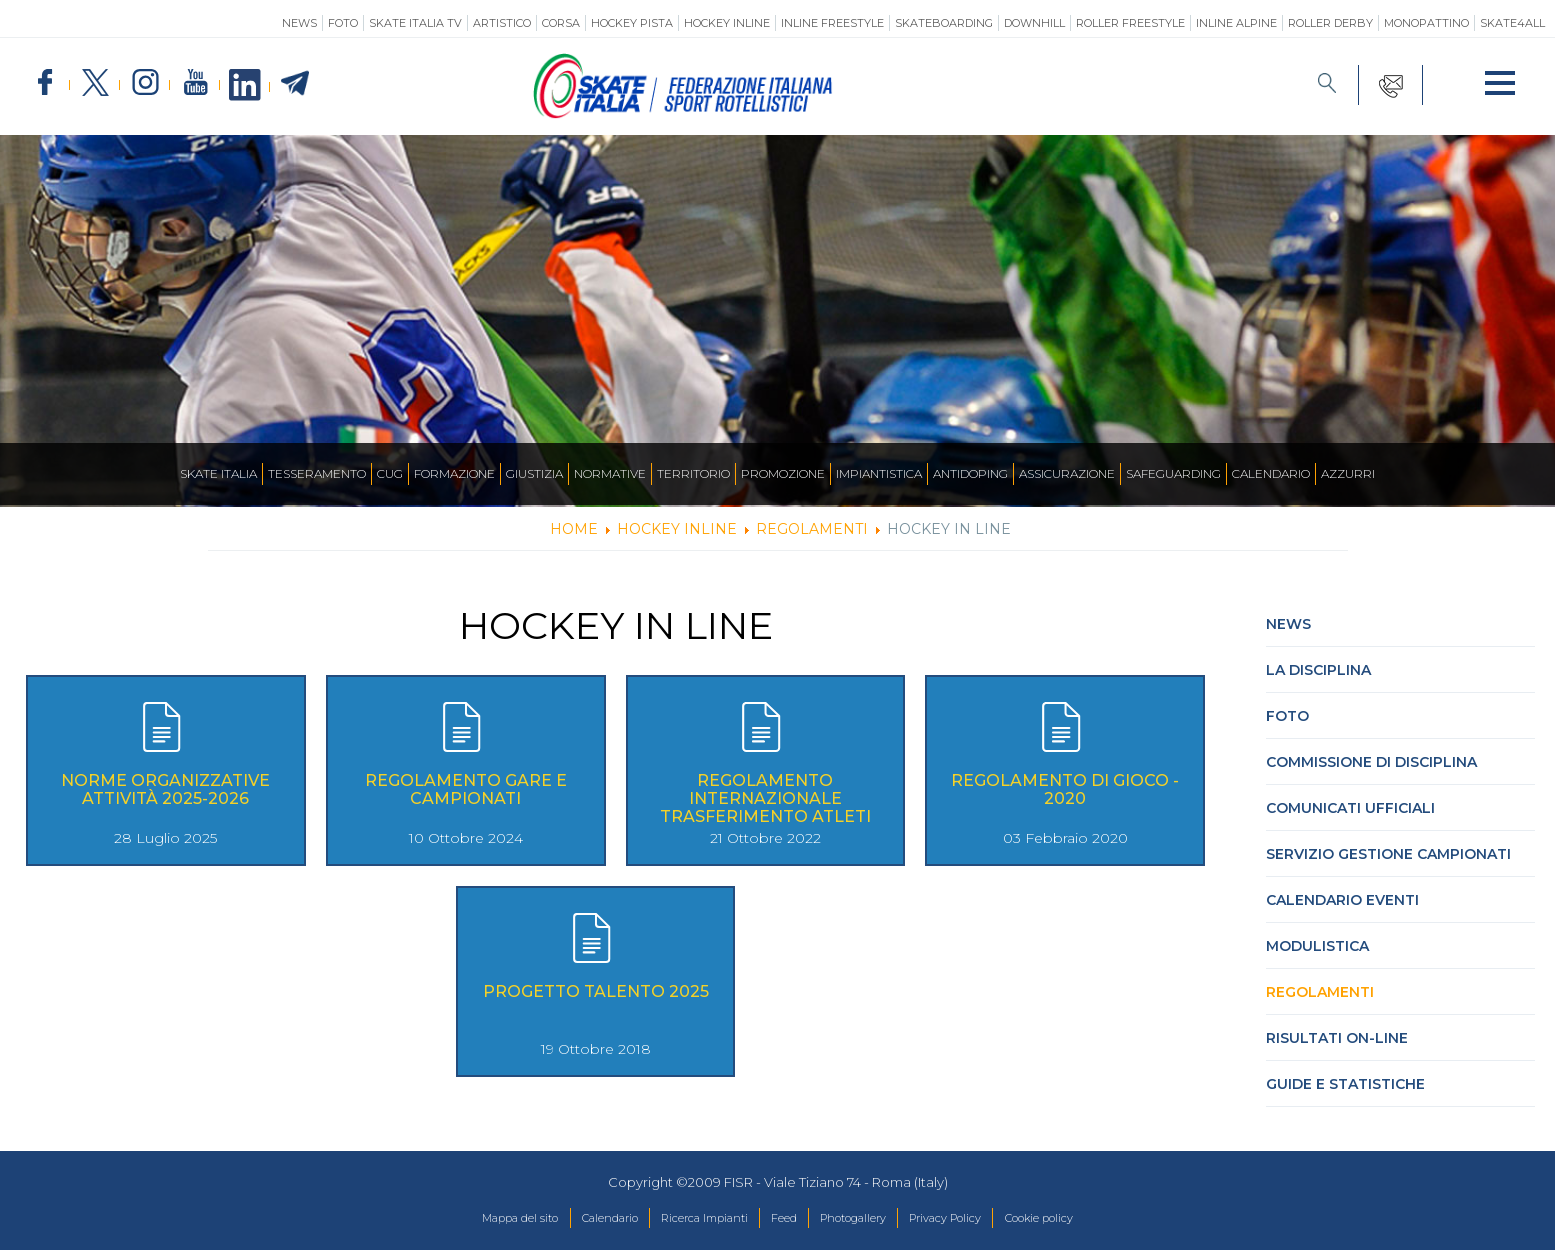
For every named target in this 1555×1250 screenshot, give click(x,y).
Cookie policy (1087, 1219)
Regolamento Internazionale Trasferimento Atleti (765, 798)
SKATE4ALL (1512, 23)
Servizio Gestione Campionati (1388, 854)
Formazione (454, 473)
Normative (610, 473)
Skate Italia (218, 473)
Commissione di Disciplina (1371, 762)
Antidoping (970, 473)
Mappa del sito (470, 1219)
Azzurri (1348, 473)
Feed (782, 1219)
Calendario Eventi (1342, 900)
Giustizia (534, 473)
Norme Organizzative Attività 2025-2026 (165, 789)
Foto (343, 23)
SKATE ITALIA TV (415, 23)
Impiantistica (879, 473)
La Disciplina (1318, 670)
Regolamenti (1320, 992)
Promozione (783, 473)
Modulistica (1317, 946)
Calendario (1271, 473)
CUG (390, 473)
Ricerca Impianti (689, 1219)
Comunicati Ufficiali (1350, 808)
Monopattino (1426, 23)
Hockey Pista (632, 23)
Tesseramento (317, 473)
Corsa (561, 23)
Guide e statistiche (1345, 1084)
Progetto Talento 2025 (596, 991)
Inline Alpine (1236, 23)
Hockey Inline (727, 23)
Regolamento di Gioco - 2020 (1065, 789)
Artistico (502, 23)
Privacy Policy (974, 1219)
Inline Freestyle (832, 23)
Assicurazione (1067, 473)
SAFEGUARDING (1173, 473)
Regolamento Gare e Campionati (466, 789)
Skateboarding (944, 23)
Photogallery (865, 1219)
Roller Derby (1330, 23)
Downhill (1034, 23)
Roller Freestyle (1130, 23)
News (299, 23)
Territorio (693, 473)
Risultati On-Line (1337, 1038)
